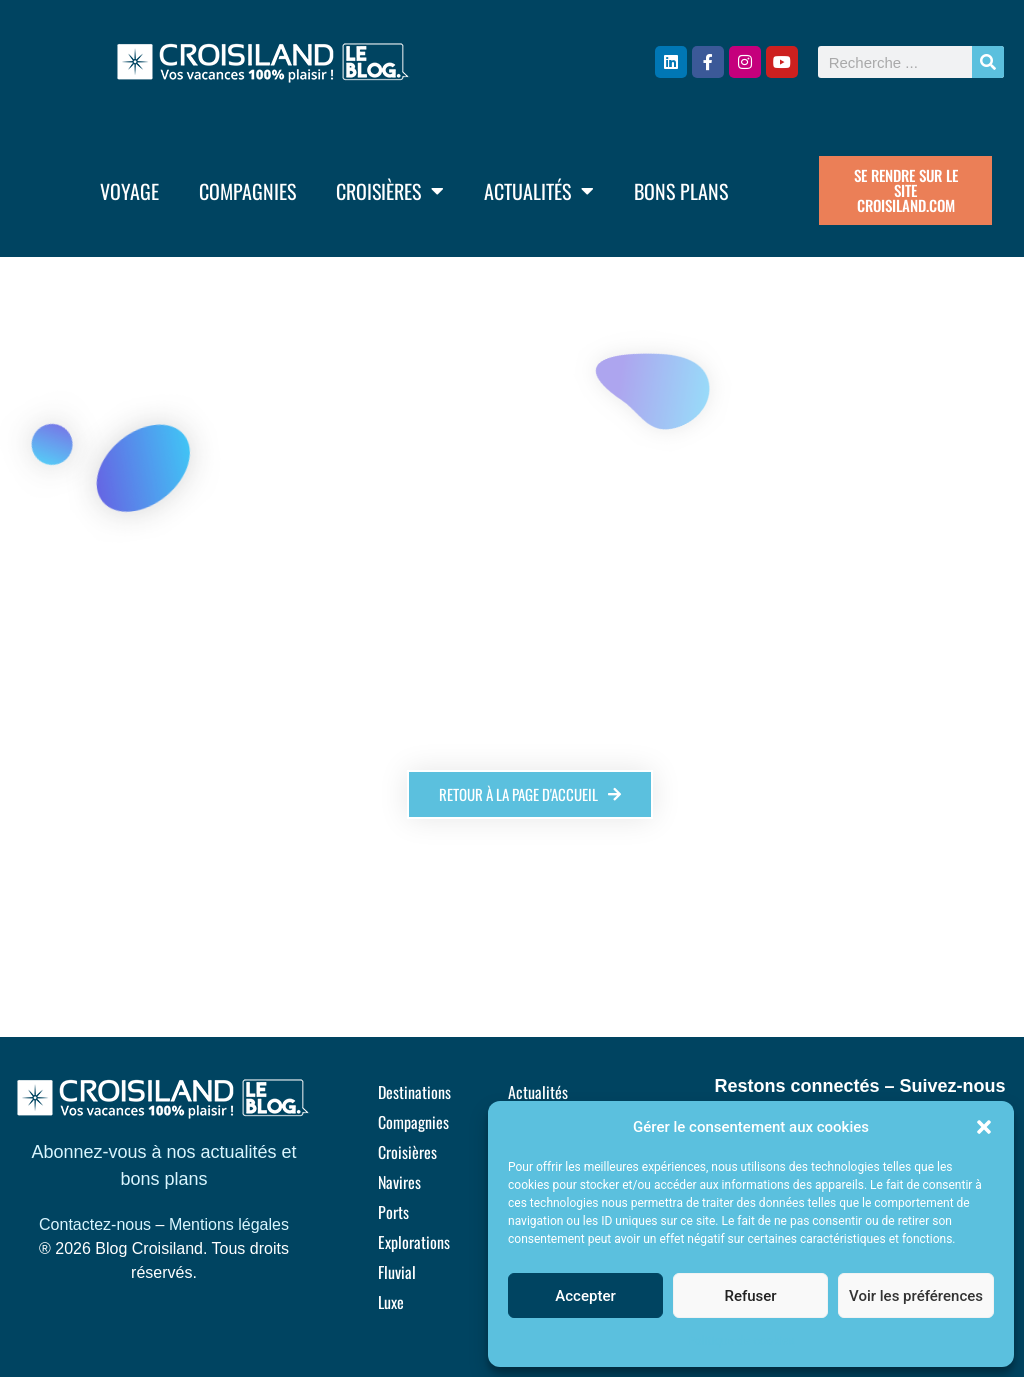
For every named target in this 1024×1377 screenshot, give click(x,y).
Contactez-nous (95, 1224)
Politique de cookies (740, 1341)
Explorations (414, 1242)
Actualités (539, 191)
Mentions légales (229, 1224)
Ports (393, 1212)
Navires (399, 1182)
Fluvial (397, 1272)
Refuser (750, 1296)
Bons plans (681, 191)
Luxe (391, 1302)
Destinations (414, 1092)
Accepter (585, 1296)
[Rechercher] (988, 62)
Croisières (390, 191)
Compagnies (247, 191)
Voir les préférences (916, 1296)
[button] (984, 1127)
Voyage (129, 191)
